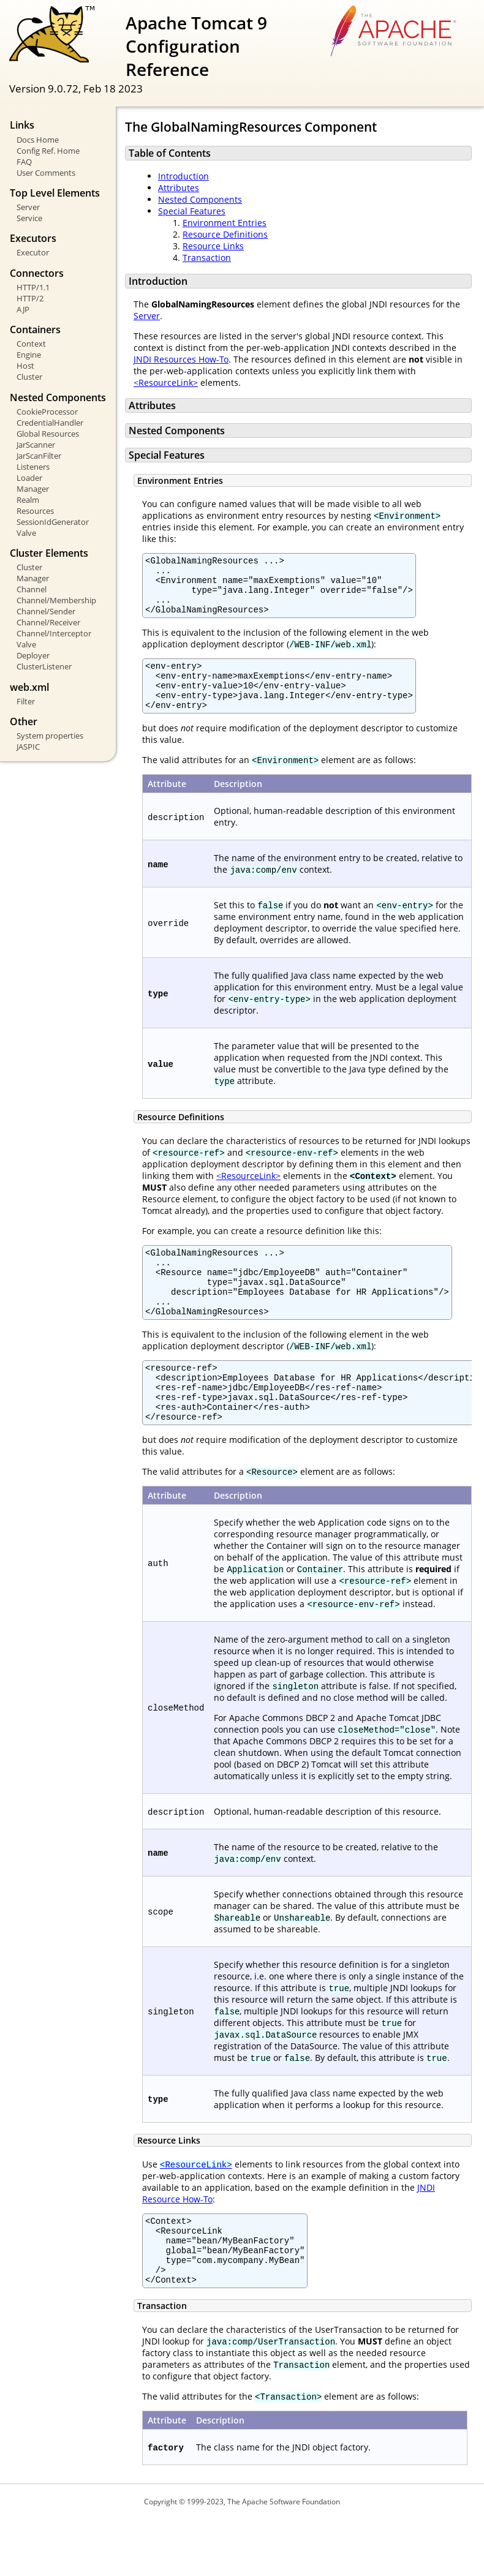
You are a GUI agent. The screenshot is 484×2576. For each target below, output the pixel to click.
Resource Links (213, 246)
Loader (29, 477)
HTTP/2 (30, 298)
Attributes (178, 188)
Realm (28, 499)
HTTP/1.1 (33, 287)
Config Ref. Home (48, 150)
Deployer (33, 655)
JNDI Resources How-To (181, 359)
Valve (26, 532)
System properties (50, 735)
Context (31, 343)
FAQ (24, 161)
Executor (33, 252)
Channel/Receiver (48, 622)
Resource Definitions (225, 234)
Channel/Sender (46, 611)
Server (28, 207)
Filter (26, 701)
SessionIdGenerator (53, 521)
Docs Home (38, 139)
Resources (35, 510)
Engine (29, 354)
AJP (23, 309)
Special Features (191, 211)
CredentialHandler (50, 422)
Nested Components (200, 199)
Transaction (207, 257)
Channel (32, 589)
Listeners (33, 466)
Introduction (183, 176)
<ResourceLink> (166, 382)
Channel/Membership (56, 600)
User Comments (46, 172)
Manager (33, 488)
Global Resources (48, 433)
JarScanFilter (39, 455)
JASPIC (28, 746)
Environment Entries (225, 222)
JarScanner (36, 444)
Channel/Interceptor (54, 633)
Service (29, 218)
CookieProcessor (47, 411)
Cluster (29, 376)
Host (25, 365)
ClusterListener (44, 666)
